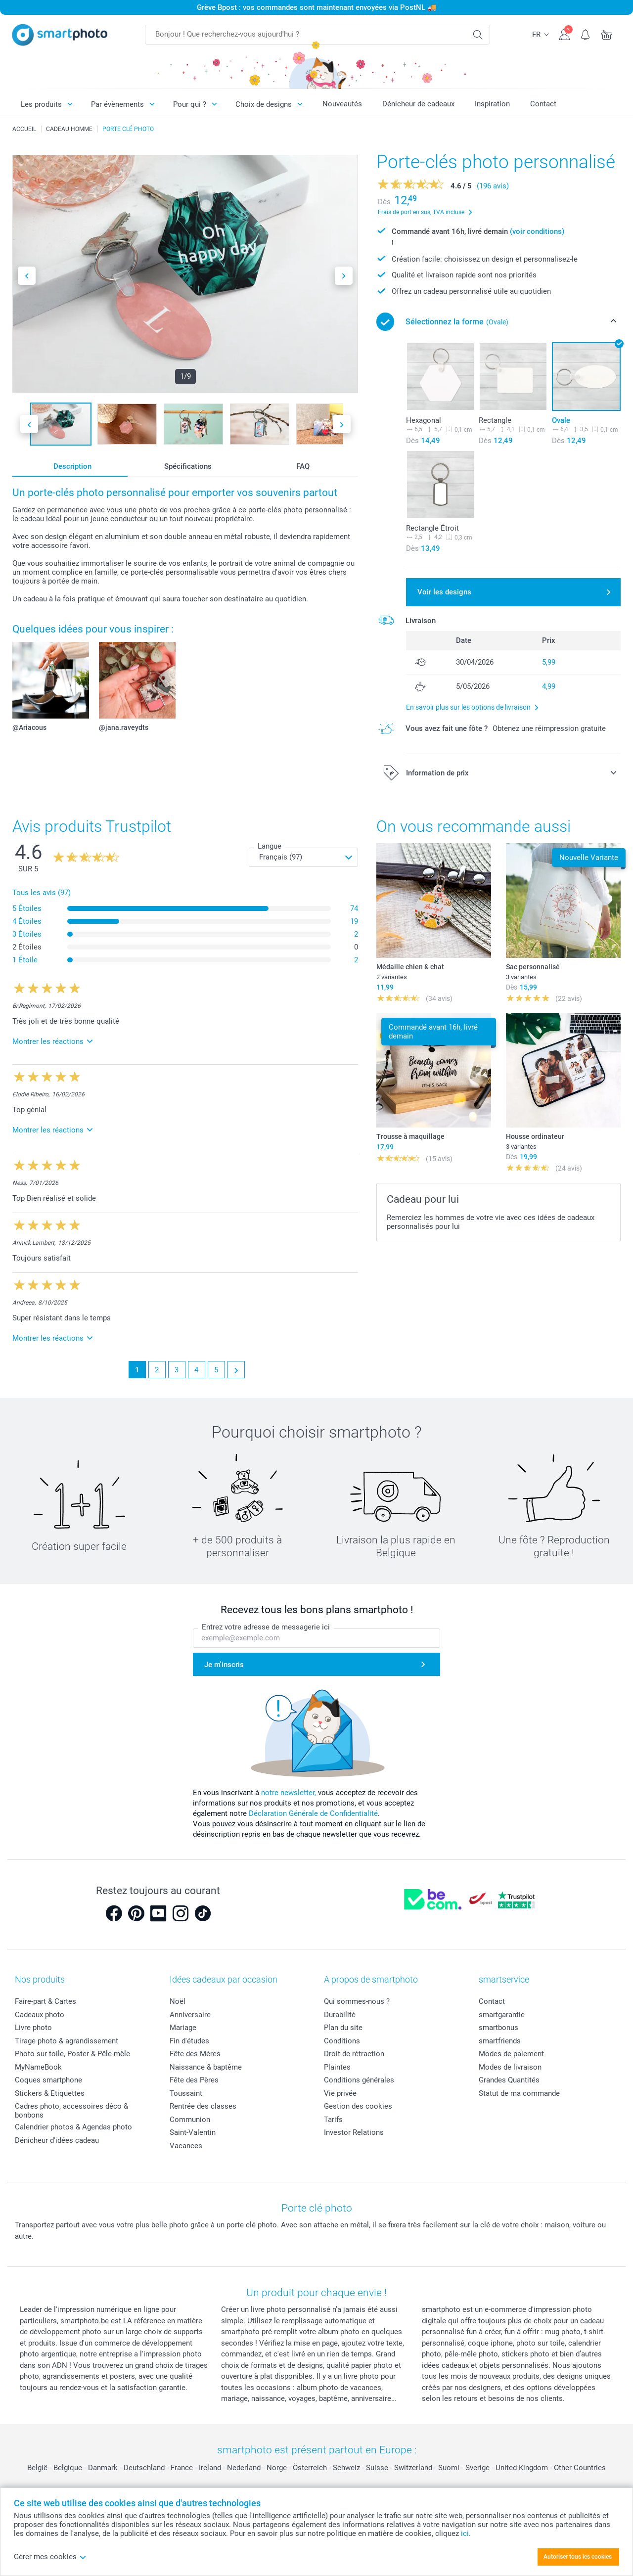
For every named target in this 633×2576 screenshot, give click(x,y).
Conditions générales (359, 2080)
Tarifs (333, 2119)
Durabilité (340, 2014)
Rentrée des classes (203, 2106)
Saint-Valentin (193, 2132)
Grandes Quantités (509, 2080)
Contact (543, 103)
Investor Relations (354, 2132)
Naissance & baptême (206, 2067)
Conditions (342, 2040)
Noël (177, 2001)
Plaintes (337, 2067)
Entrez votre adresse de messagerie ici (266, 1627)
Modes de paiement (511, 2053)
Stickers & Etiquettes (50, 2093)
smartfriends (500, 2040)
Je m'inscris (224, 1664)
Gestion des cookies (358, 2106)
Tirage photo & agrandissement (66, 2040)
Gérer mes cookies (50, 2556)
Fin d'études (189, 2040)
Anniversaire (190, 2014)
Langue (269, 846)
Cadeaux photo (39, 2014)
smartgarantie (502, 2014)
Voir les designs (444, 592)
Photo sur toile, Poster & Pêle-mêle (72, 2053)
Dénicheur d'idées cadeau (57, 2140)
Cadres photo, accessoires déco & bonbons (71, 2111)
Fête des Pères (194, 2080)
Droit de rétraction (354, 2053)
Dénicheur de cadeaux (418, 103)
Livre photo (33, 2027)
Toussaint (186, 2093)
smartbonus (498, 2027)
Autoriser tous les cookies (577, 2556)
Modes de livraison (510, 2067)
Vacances (186, 2145)
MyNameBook (38, 2067)
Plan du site (343, 2027)
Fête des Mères (195, 2053)
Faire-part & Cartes (45, 2001)
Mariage (183, 2027)
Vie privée (340, 2093)
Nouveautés (342, 103)
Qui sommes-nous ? (357, 2001)
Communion (190, 2119)
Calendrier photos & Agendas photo (73, 2127)
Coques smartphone (48, 2080)
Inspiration (492, 103)
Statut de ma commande (519, 2093)
